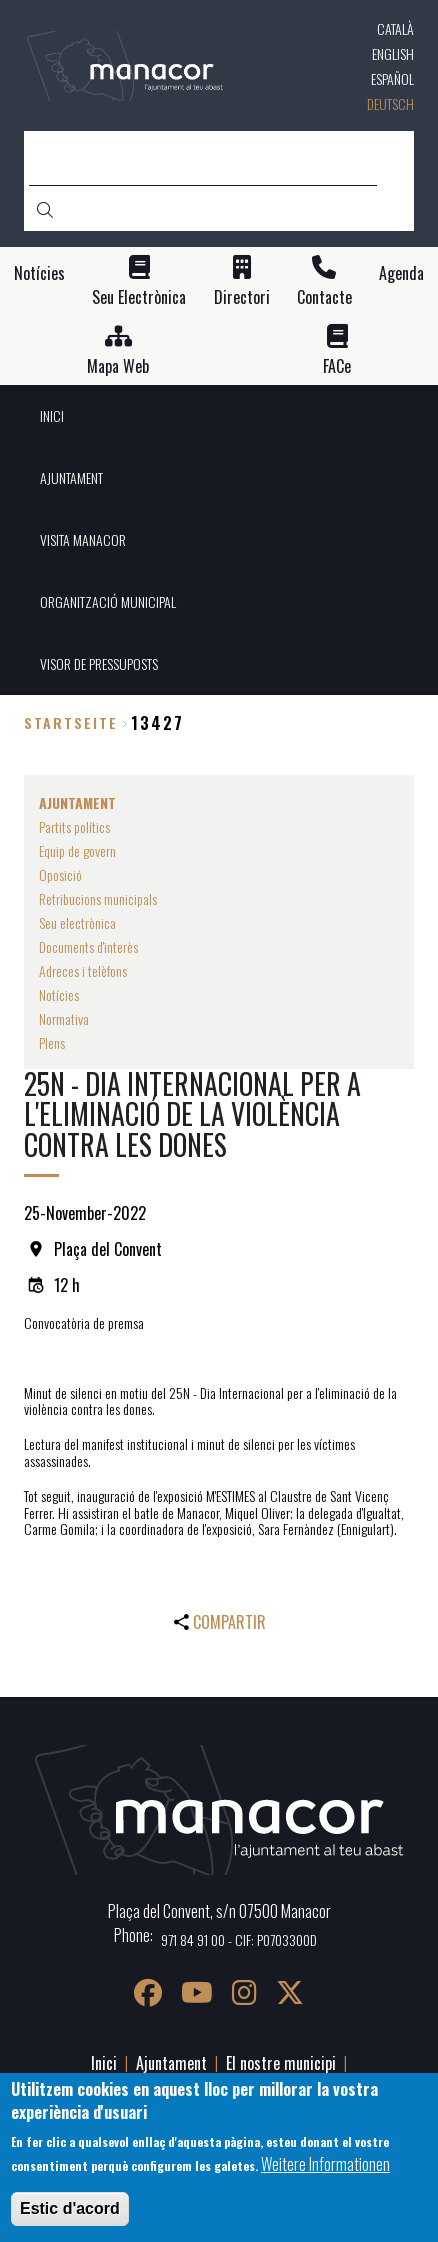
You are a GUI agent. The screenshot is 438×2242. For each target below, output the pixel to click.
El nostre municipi (281, 2063)
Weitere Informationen (325, 2164)
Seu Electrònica (139, 297)
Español (392, 78)
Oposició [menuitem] (60, 874)
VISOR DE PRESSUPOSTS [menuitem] (99, 663)
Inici (104, 2063)
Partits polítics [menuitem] (74, 826)
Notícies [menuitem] (59, 994)
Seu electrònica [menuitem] (77, 922)
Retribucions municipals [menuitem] (98, 898)
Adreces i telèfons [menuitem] (83, 970)
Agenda (401, 273)
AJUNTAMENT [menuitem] (71, 477)
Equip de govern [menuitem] (77, 850)
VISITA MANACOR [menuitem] (83, 539)
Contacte (324, 297)
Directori (242, 297)
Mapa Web (118, 366)
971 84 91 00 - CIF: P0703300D (239, 1939)
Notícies (39, 273)
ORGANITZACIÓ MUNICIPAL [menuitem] (108, 601)
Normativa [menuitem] (64, 1018)
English (393, 53)
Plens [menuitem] (52, 1042)
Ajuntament (171, 2063)
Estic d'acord (70, 2208)
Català (395, 28)
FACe (337, 366)
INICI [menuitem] (52, 415)
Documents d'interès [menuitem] (88, 946)
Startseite (71, 722)
